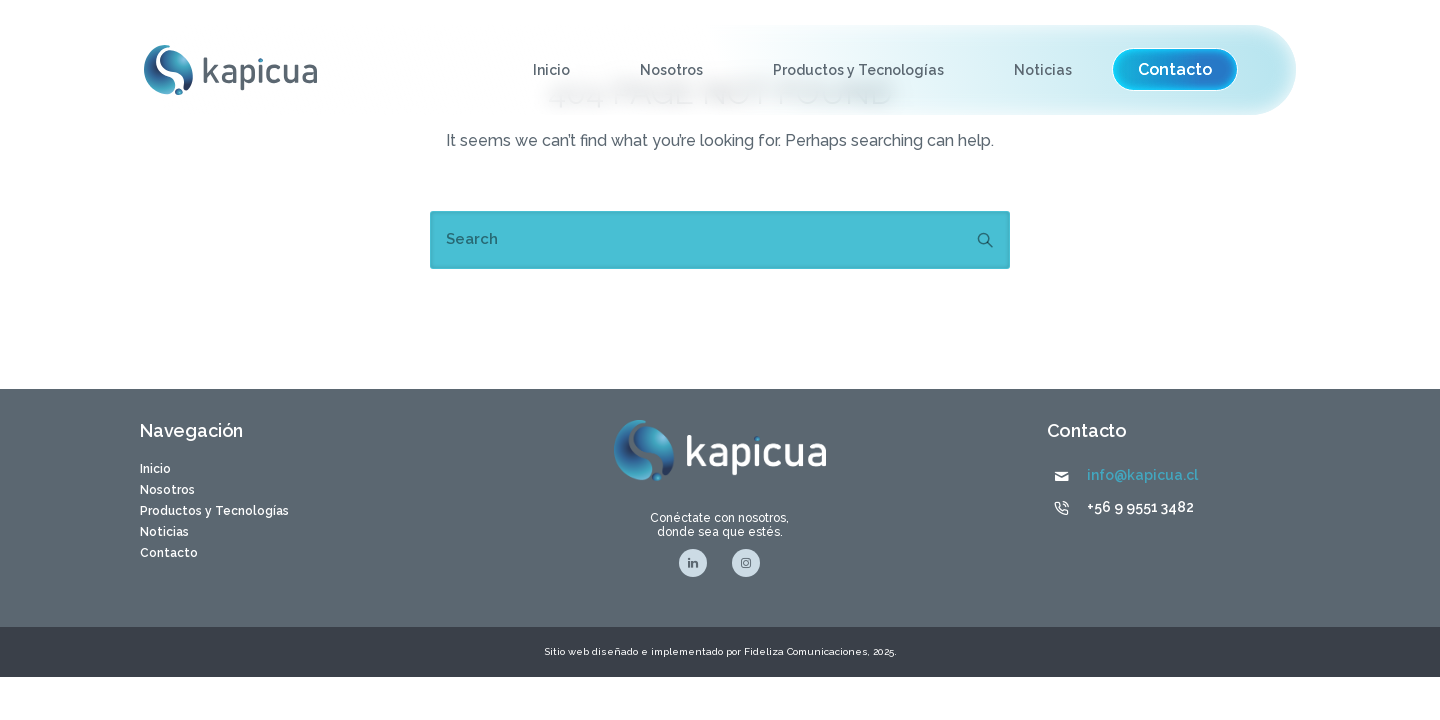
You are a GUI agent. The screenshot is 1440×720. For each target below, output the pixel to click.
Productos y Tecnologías (858, 70)
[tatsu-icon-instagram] (746, 563)
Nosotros (671, 70)
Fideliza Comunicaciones (804, 651)
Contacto (169, 553)
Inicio (551, 70)
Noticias (1043, 70)
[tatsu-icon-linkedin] (698, 563)
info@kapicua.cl (1142, 475)
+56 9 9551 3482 (1140, 507)
